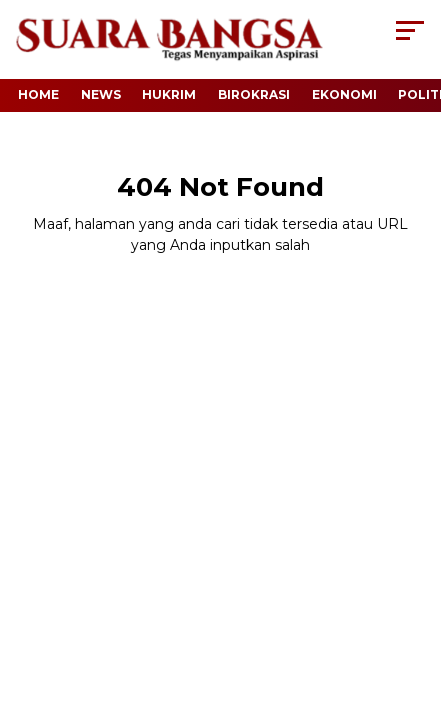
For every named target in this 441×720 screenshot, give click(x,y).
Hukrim (169, 94)
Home (38, 94)
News (101, 94)
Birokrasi (254, 94)
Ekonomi (344, 94)
